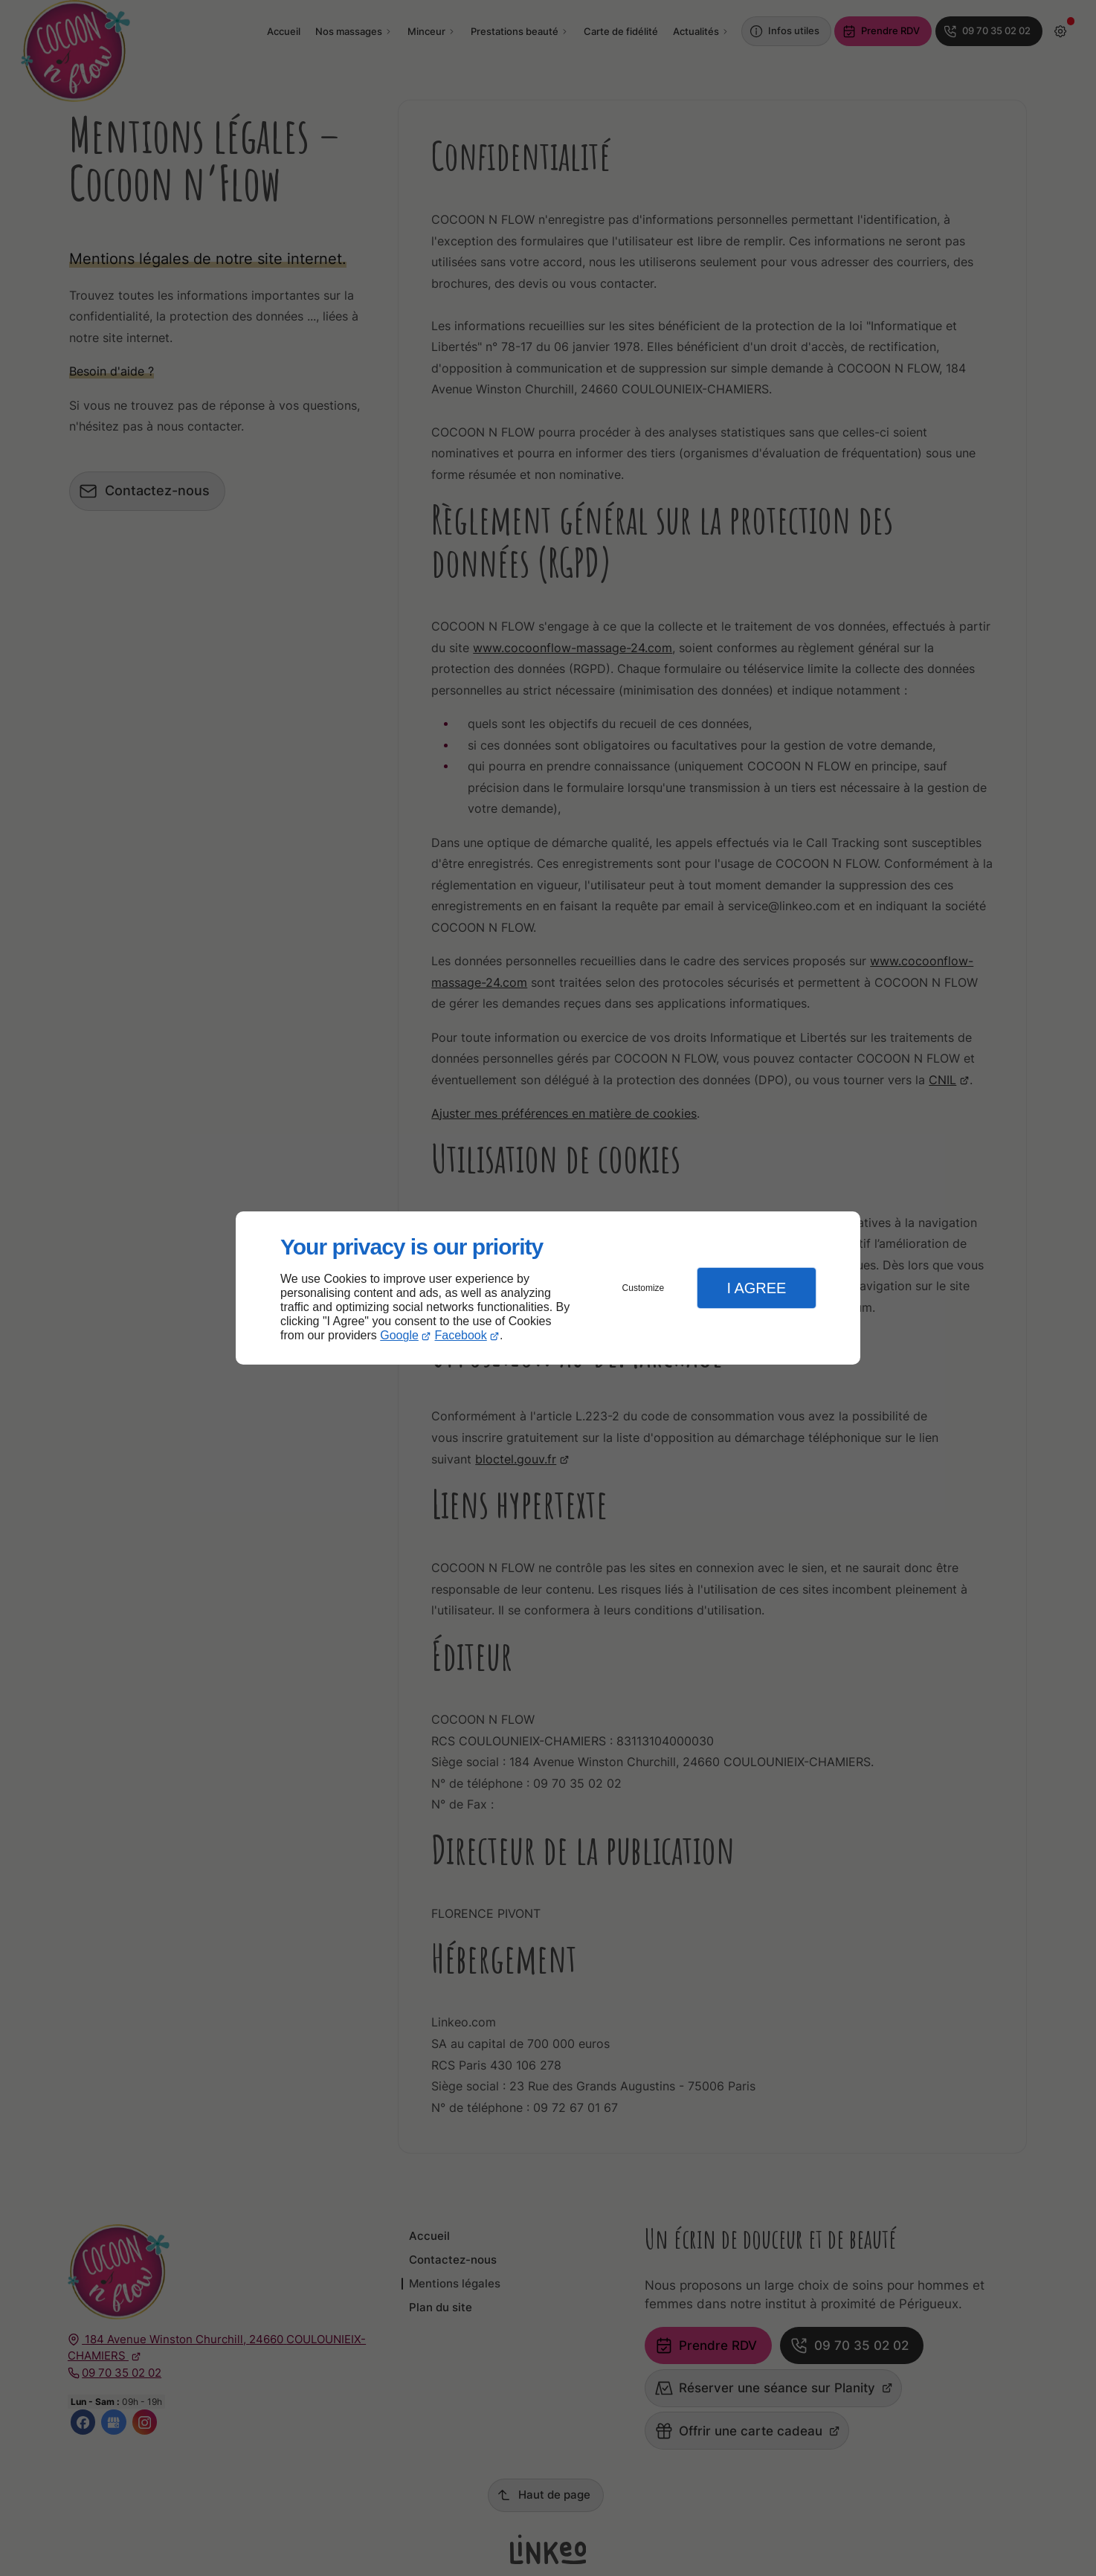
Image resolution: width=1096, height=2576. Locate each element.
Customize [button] (643, 1288)
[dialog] (548, 1288)
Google (399, 1335)
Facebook (461, 1335)
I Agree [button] (756, 1288)
